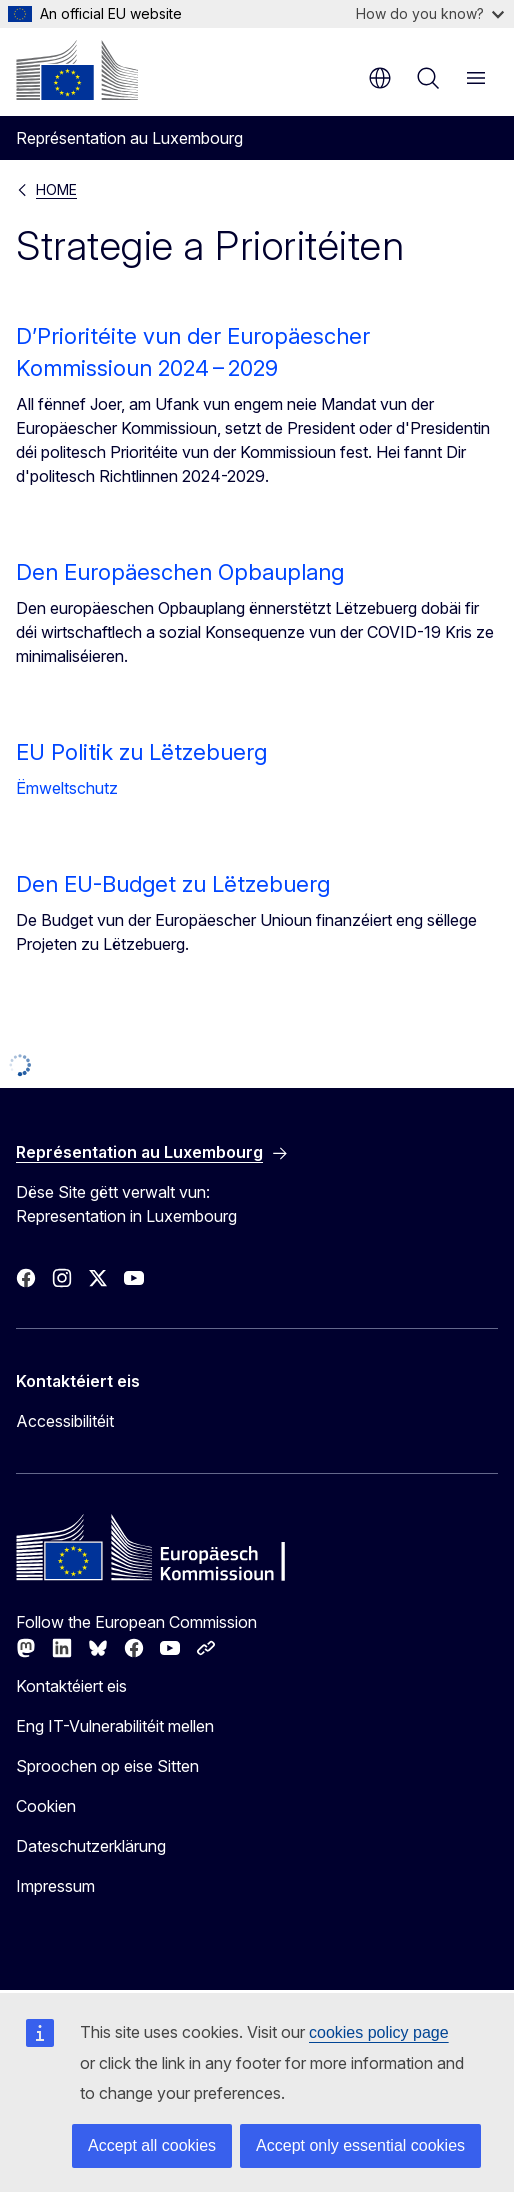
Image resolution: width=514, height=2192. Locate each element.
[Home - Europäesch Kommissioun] (77, 70)
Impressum (55, 1886)
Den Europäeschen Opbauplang (180, 572)
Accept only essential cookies (360, 2145)
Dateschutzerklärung (91, 1846)
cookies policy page (379, 2032)
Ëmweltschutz (67, 788)
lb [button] (380, 78)
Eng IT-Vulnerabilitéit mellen (115, 1726)
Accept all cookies (152, 2145)
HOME (56, 189)
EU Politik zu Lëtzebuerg (141, 752)
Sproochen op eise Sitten (107, 1766)
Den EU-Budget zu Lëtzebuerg (173, 884)
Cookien (46, 1806)
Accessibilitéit (65, 1421)
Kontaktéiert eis (71, 1686)
